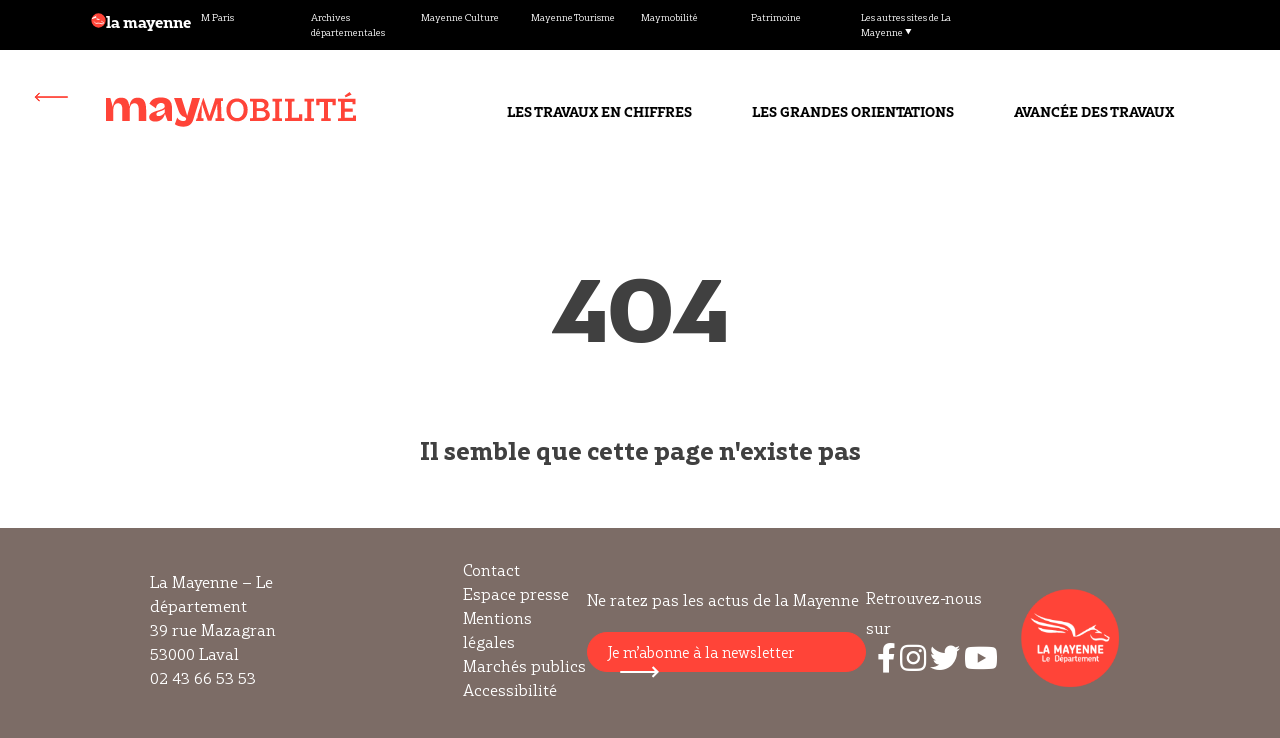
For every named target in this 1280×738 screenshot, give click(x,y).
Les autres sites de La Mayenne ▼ (906, 25)
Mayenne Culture (460, 17)
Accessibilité (510, 690)
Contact (491, 570)
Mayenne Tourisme (573, 17)
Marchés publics (524, 666)
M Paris (217, 17)
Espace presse (516, 594)
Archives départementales (348, 25)
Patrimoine (776, 17)
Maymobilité (669, 17)
